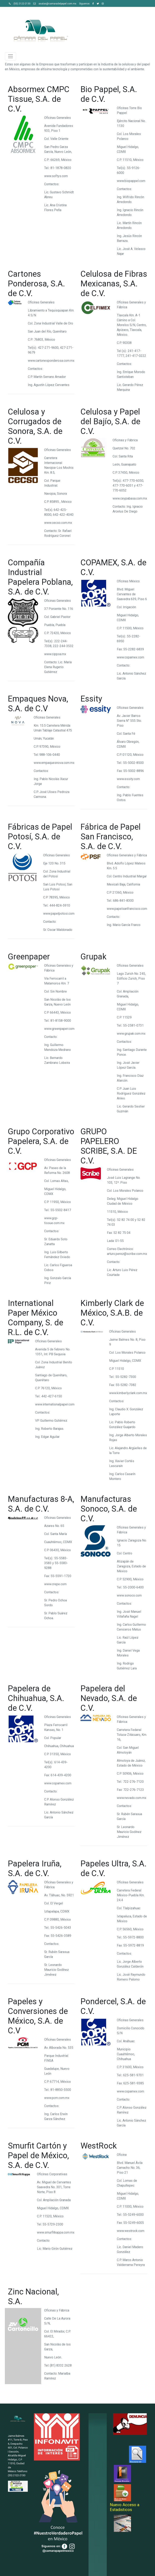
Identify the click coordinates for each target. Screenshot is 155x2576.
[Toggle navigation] (10, 56)
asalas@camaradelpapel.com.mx (57, 3)
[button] (9, 2486)
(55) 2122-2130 (22, 3)
